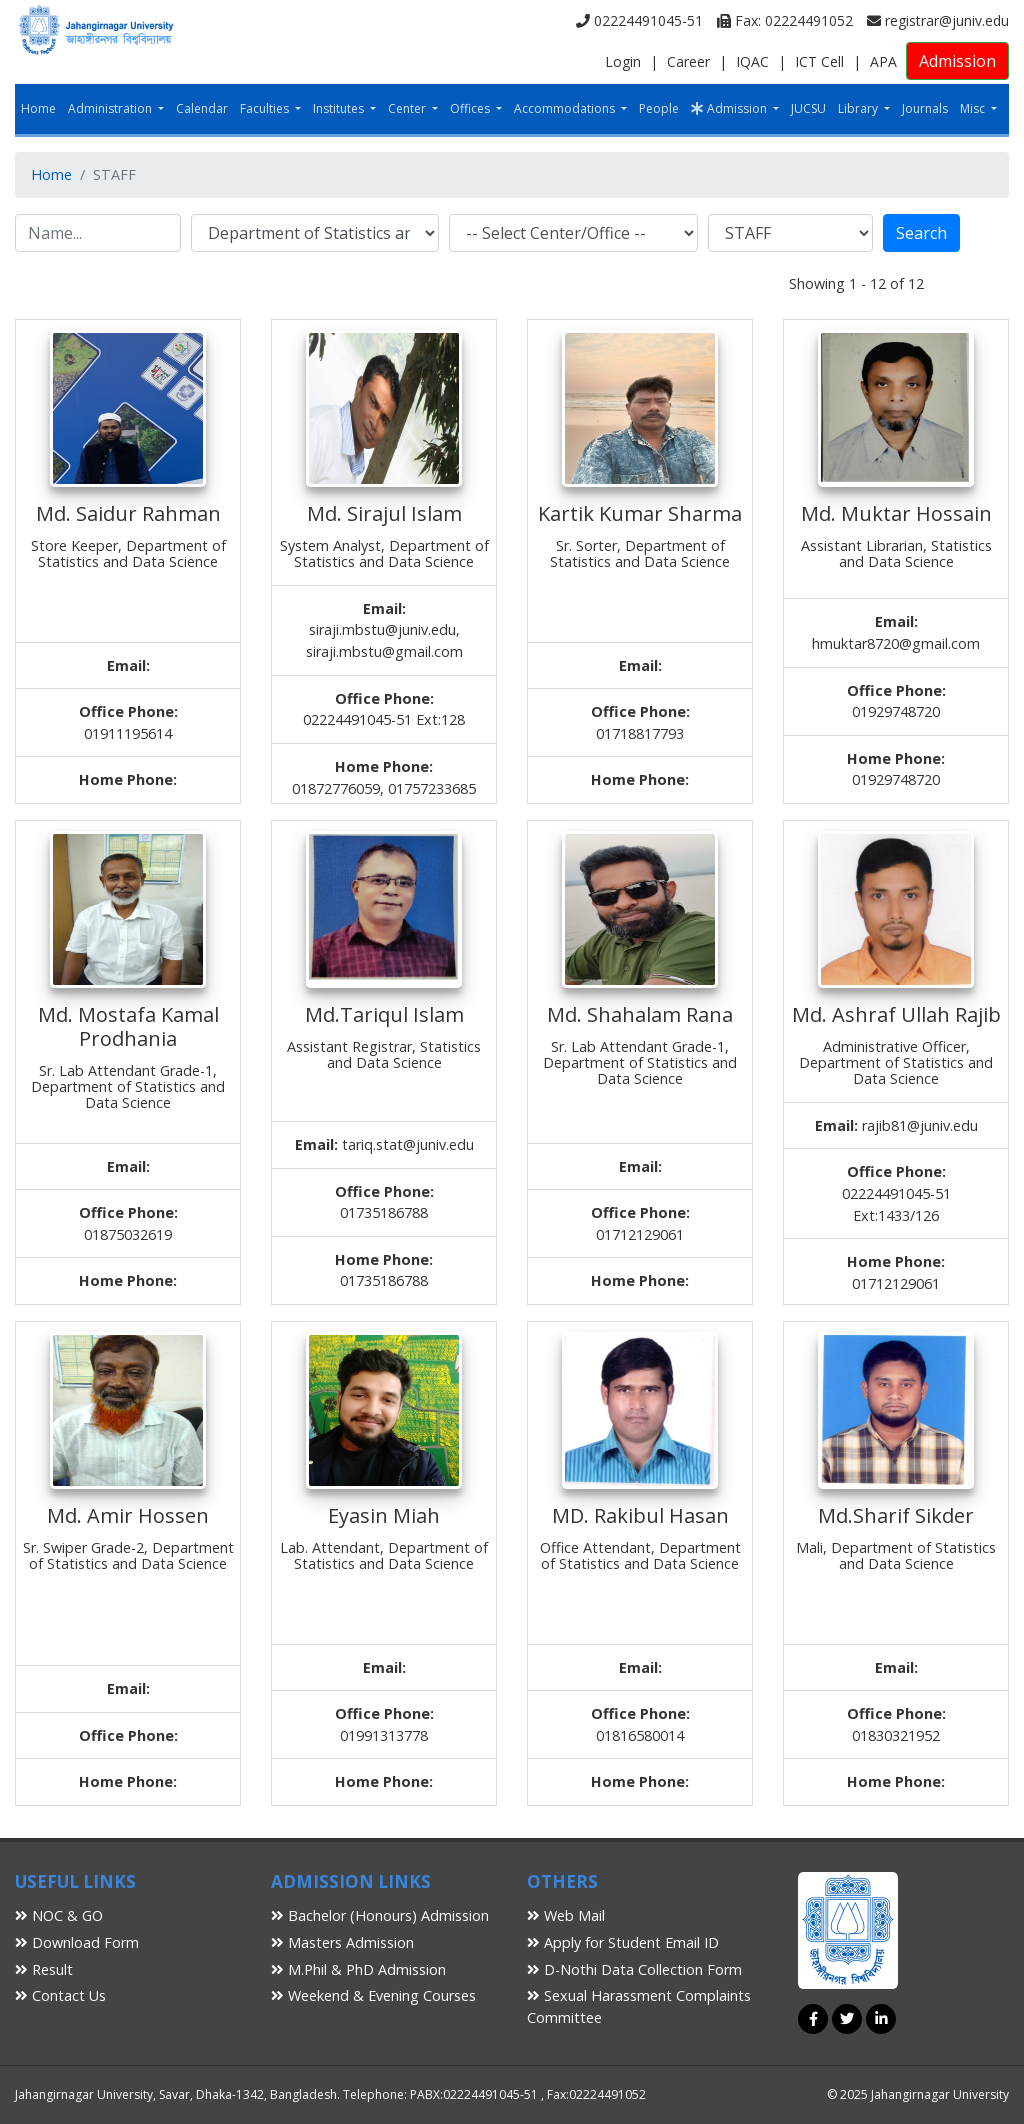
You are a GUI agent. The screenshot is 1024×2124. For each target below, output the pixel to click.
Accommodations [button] (566, 108)
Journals (925, 108)
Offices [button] (471, 108)
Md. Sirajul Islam (384, 513)
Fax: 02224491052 (785, 20)
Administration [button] (111, 108)
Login (623, 61)
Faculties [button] (266, 108)
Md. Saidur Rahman (128, 513)
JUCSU (808, 108)
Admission (957, 61)
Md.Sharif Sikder (896, 1515)
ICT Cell (819, 61)
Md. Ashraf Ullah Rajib (896, 1014)
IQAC (752, 61)
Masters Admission (342, 1942)
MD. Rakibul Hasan (640, 1515)
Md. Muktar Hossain (896, 513)
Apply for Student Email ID (623, 1942)
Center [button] (408, 108)
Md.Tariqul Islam (384, 1014)
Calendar (202, 108)
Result (44, 1969)
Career (688, 61)
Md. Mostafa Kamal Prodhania (128, 1026)
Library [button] (859, 108)
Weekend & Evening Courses (373, 1995)
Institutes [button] (340, 108)
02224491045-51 (639, 20)
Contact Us (60, 1995)
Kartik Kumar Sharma (640, 513)
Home (38, 108)
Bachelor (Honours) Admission (380, 1915)
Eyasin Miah (384, 1515)
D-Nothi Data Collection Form (634, 1969)
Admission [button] (730, 108)
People (659, 108)
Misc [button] (974, 108)
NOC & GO (59, 1915)
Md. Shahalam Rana (640, 1014)
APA (883, 61)
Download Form (77, 1942)
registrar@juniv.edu (938, 20)
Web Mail (566, 1915)
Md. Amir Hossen (128, 1515)
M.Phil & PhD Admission (358, 1969)
